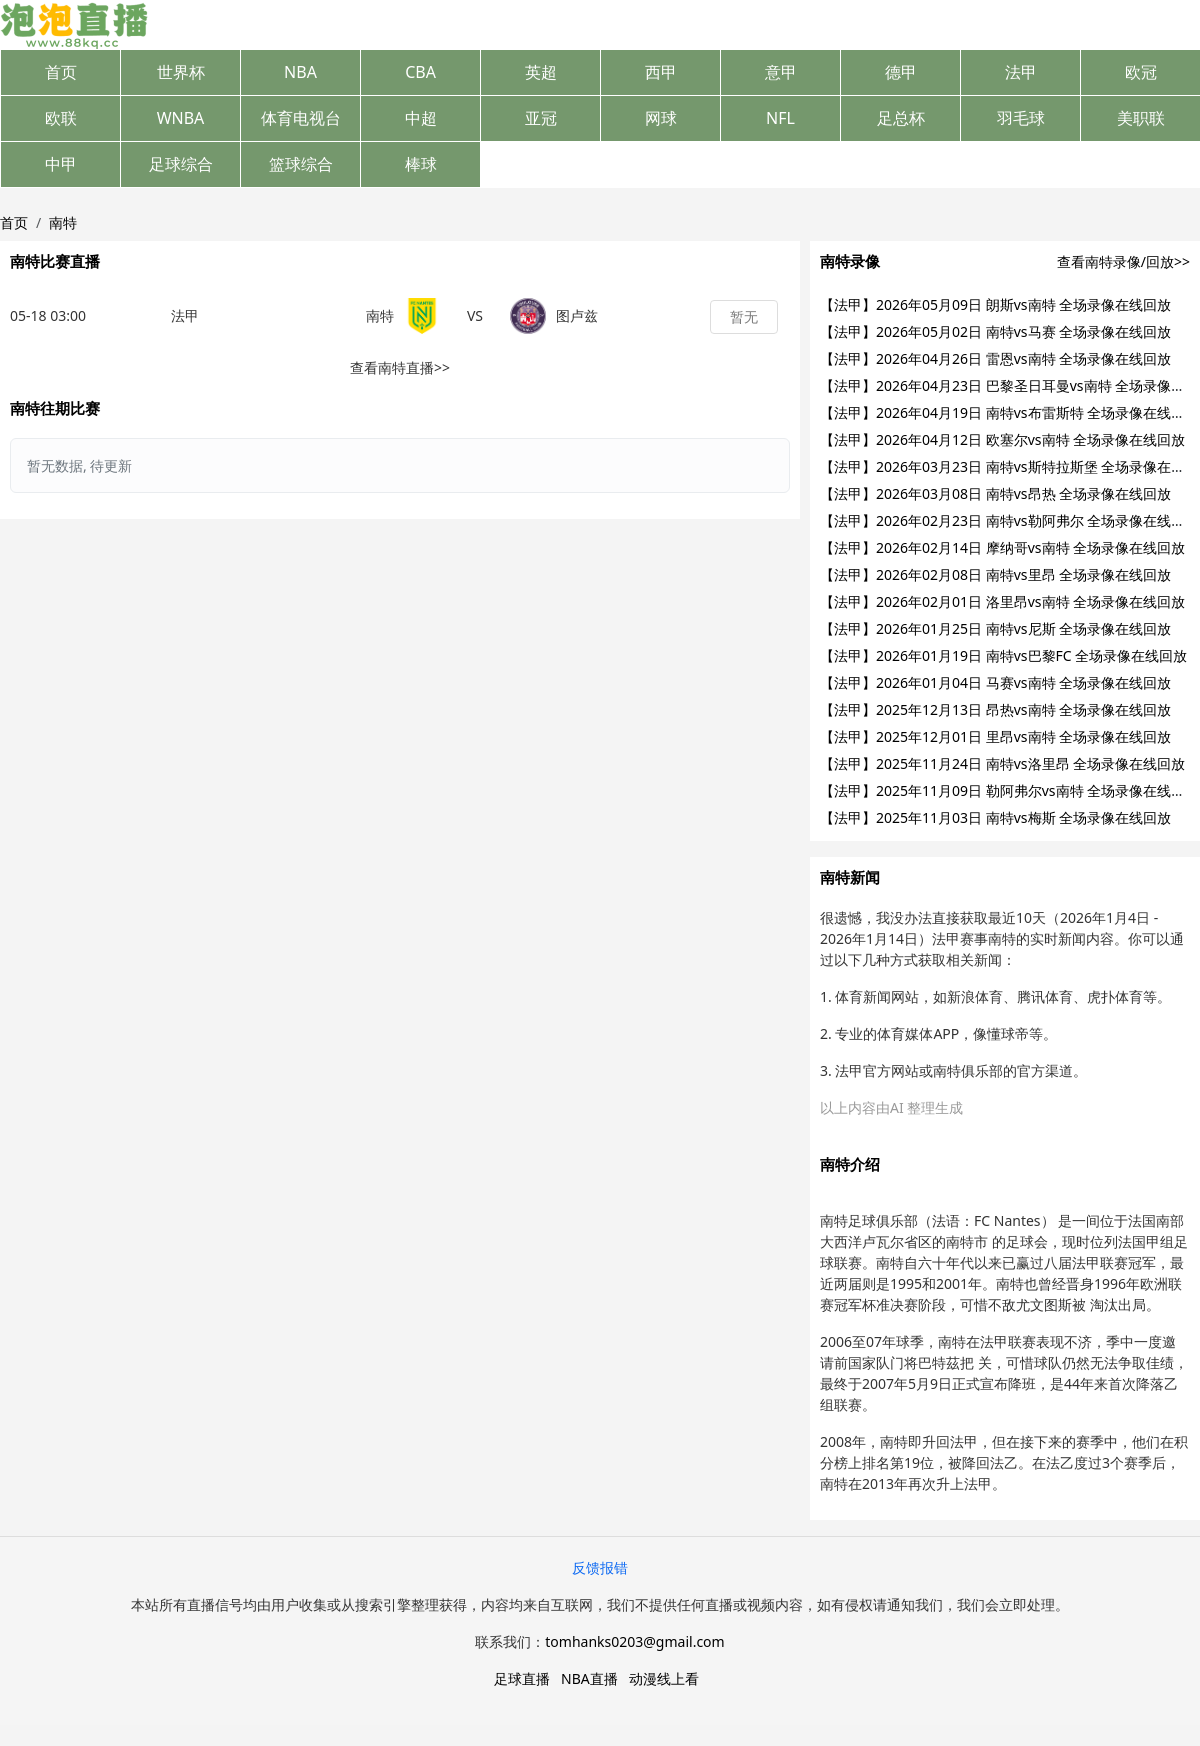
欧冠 (1141, 72)
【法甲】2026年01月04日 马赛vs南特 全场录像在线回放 (995, 682)
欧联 (61, 118)
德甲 (901, 72)
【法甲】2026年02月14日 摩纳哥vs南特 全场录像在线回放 (1002, 547)
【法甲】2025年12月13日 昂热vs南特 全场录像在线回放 (995, 709)
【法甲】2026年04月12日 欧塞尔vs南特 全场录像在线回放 (1002, 439)
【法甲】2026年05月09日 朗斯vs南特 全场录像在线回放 (995, 304)
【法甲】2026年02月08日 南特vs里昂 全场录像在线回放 (995, 574)
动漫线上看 (664, 1678)
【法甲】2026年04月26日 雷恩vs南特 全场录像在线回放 (995, 358)
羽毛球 (1021, 118)
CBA (420, 72)
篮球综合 (301, 164)
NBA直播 (589, 1678)
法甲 (1021, 72)
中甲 (61, 164)
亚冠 (541, 118)
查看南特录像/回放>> (1123, 261)
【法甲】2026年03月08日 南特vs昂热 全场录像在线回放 (995, 493)
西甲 (661, 72)
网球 (661, 118)
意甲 (781, 72)
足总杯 (901, 118)
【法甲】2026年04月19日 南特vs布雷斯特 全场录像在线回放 (1009, 412)
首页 (61, 72)
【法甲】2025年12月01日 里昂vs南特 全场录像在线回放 (995, 736)
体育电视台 (301, 118)
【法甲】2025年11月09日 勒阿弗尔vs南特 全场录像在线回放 (1009, 790)
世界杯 (181, 72)
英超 (541, 72)
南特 (63, 222)
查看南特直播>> (400, 367)
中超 (421, 118)
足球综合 (181, 164)
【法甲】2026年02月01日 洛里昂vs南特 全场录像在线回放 (1002, 601)
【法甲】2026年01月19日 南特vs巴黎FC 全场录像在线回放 (1003, 655)
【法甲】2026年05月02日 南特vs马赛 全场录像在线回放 (995, 331)
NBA (300, 72)
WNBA (181, 118)
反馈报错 (600, 1567)
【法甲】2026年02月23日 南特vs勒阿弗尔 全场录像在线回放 (1009, 520)
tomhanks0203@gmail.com (634, 1641)
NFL (780, 118)
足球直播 (522, 1678)
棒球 (421, 164)
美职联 (1141, 118)
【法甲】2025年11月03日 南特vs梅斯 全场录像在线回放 (995, 817)
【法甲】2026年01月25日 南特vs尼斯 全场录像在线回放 (995, 628)
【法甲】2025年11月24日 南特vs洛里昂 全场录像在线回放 (1002, 763)
